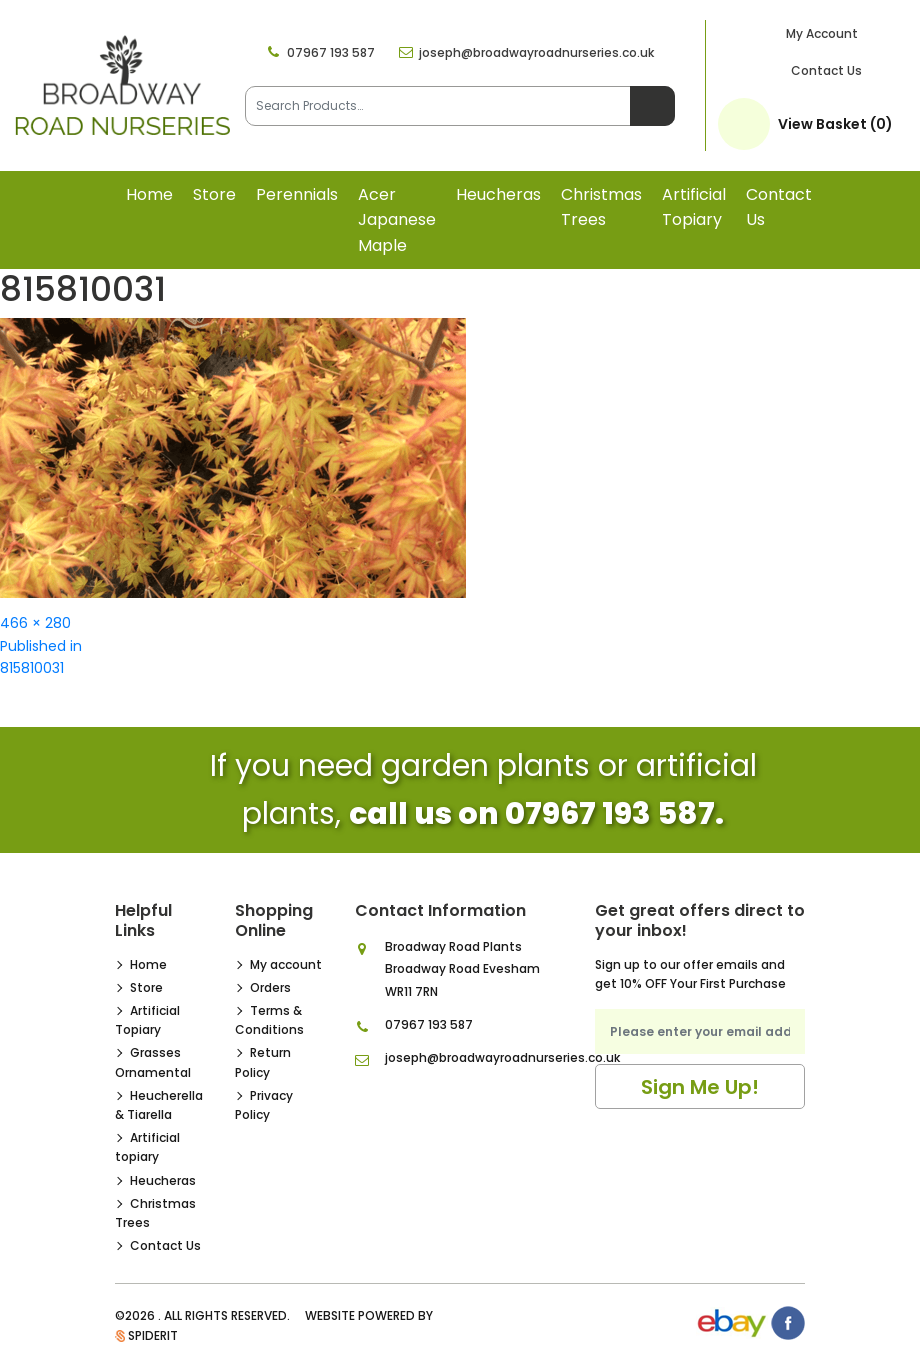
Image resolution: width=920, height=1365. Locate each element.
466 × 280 (35, 623)
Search (652, 106)
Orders (270, 987)
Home (149, 194)
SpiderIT (153, 1335)
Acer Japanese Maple (397, 220)
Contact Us (826, 70)
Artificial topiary (694, 207)
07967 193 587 (331, 52)
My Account (822, 33)
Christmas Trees (601, 207)
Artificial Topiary (147, 1020)
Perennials (297, 194)
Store (214, 194)
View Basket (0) (835, 124)
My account (286, 964)
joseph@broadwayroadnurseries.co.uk (536, 52)
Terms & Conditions (269, 1020)
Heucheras (498, 194)
